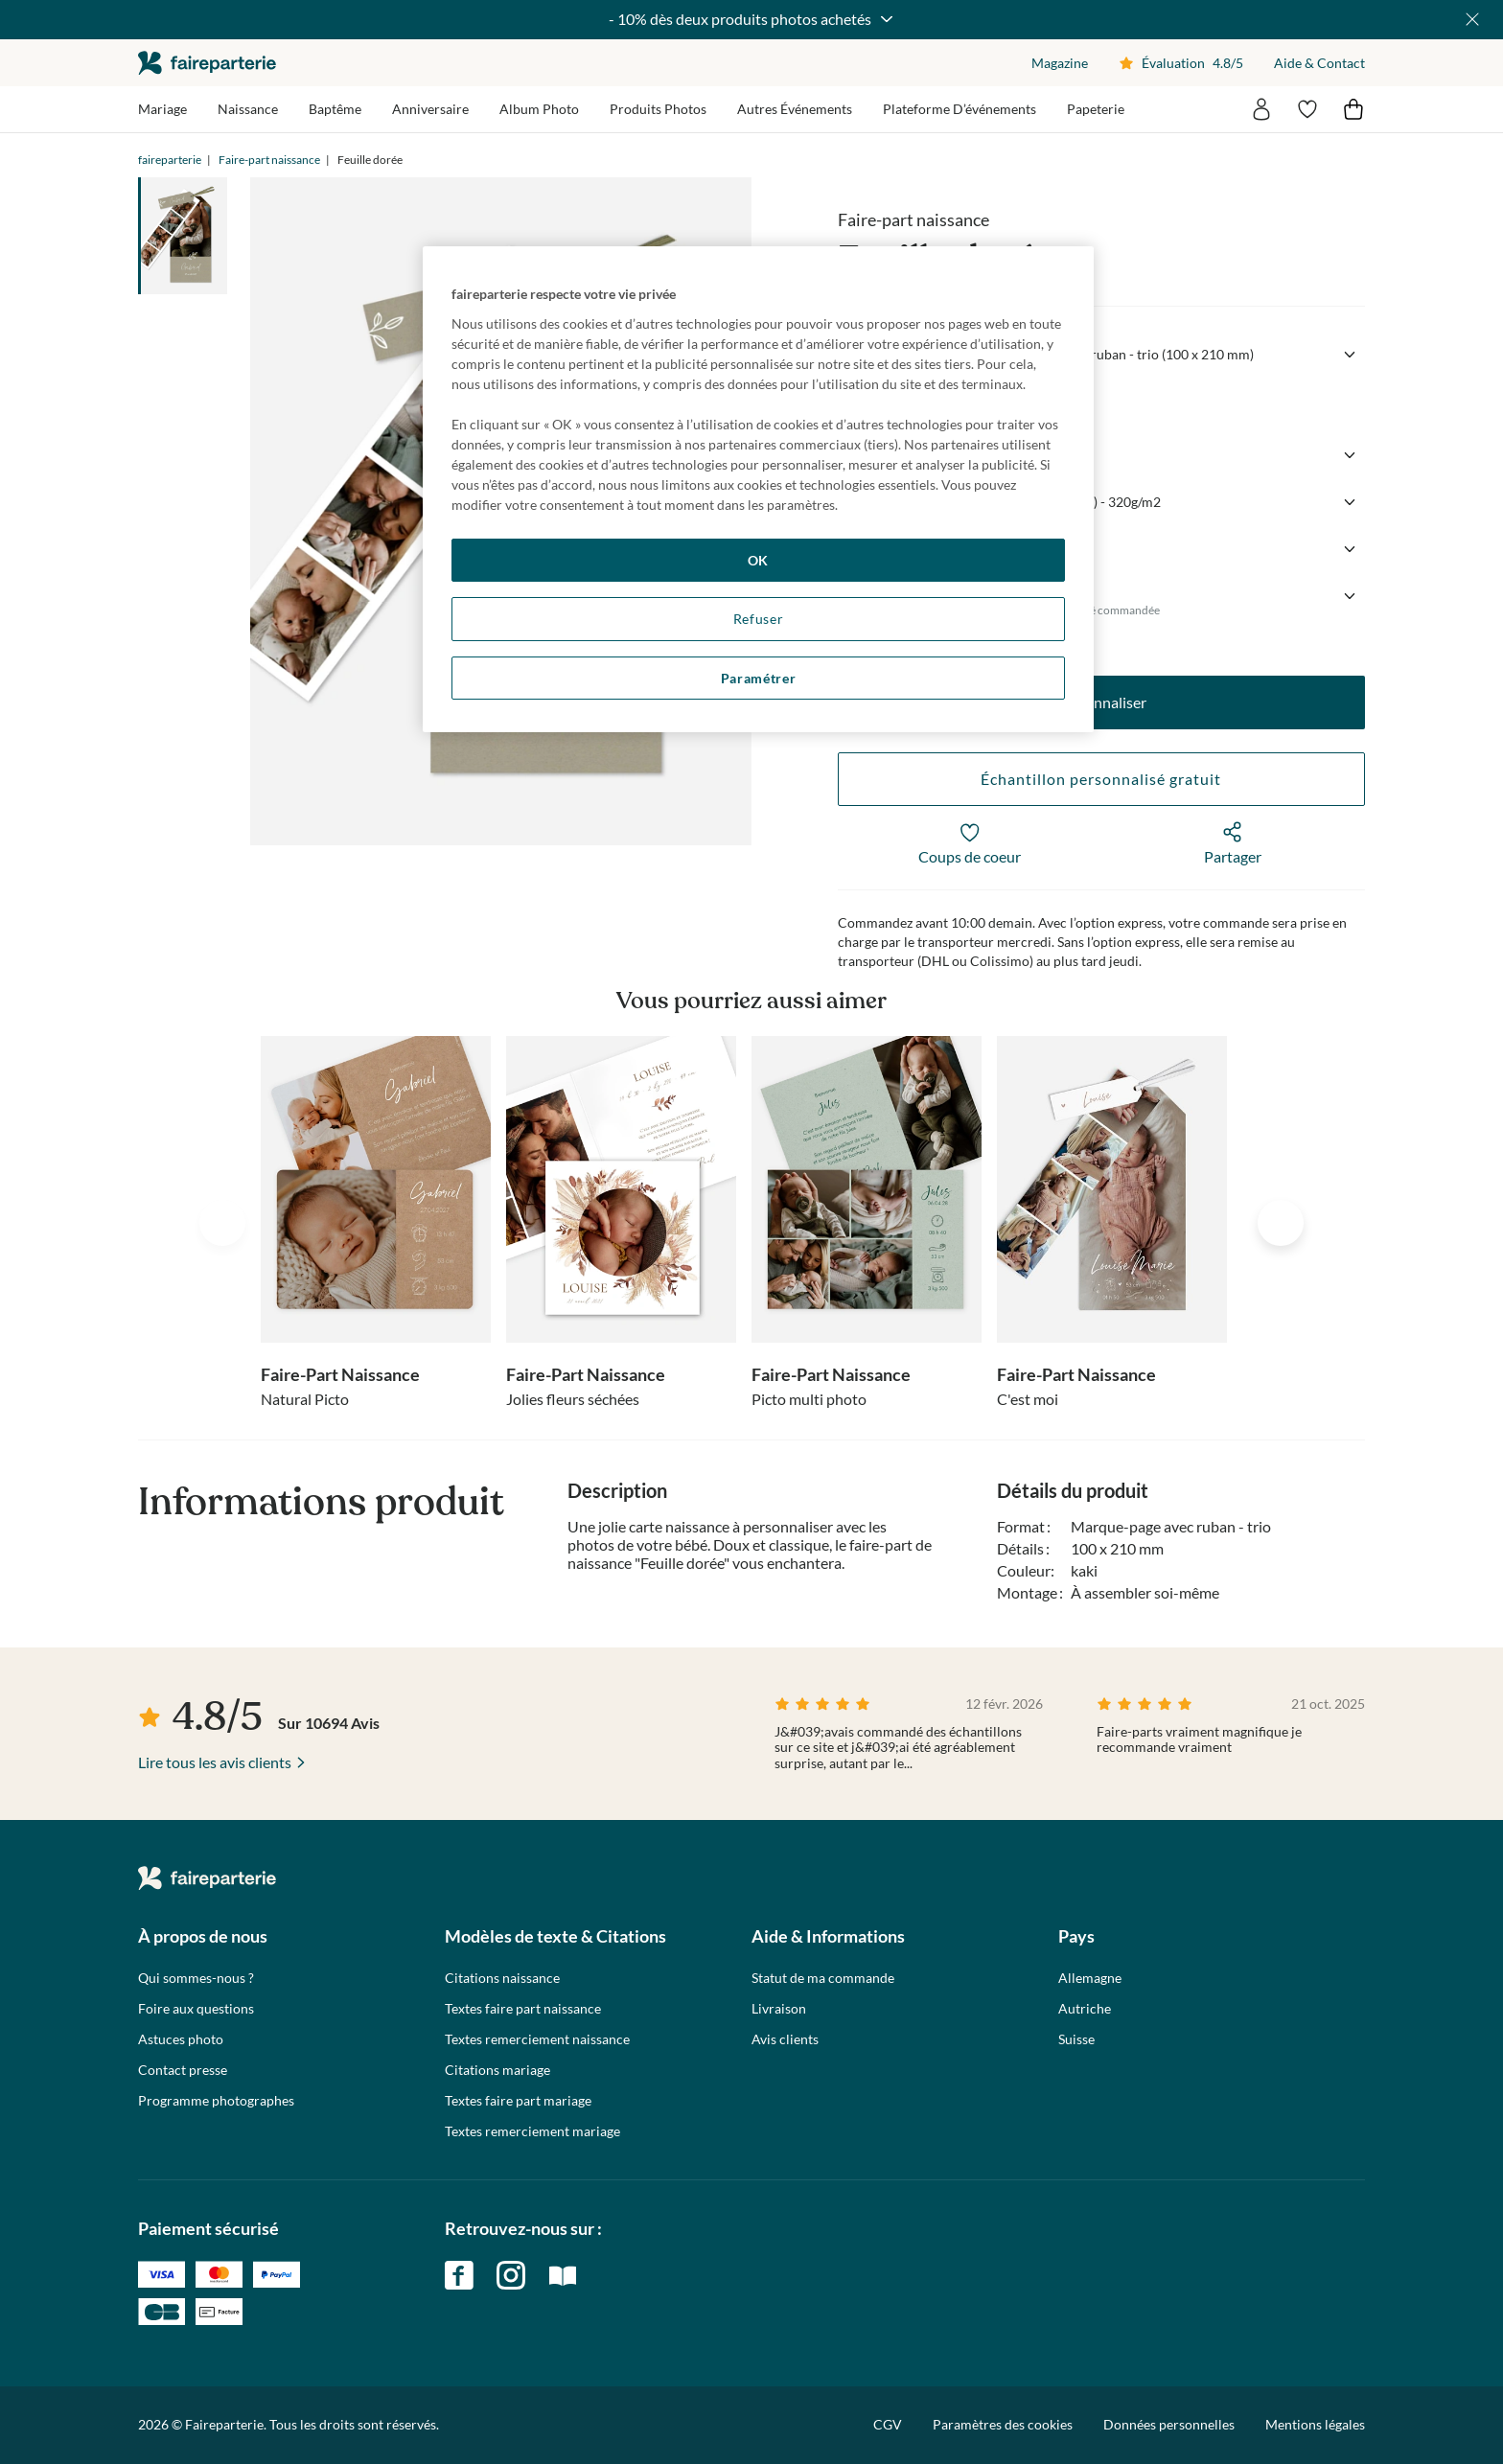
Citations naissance (502, 1978)
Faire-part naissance (269, 159)
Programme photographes (216, 2100)
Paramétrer (759, 678)
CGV (887, 2424)
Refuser (758, 618)
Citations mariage (497, 2070)
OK (758, 560)
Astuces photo (180, 2039)
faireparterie (207, 63)
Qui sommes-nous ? (196, 1978)
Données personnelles (1169, 2424)
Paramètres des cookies (1003, 2424)
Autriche (1084, 2008)
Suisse (1076, 2039)
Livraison (779, 2008)
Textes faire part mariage (518, 2100)
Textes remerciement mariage (532, 2131)
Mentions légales (1315, 2424)
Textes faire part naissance (523, 2008)
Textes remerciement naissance (537, 2039)
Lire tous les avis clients (214, 1762)
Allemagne (1089, 1978)
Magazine (1059, 63)
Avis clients (785, 2039)
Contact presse (182, 2070)
